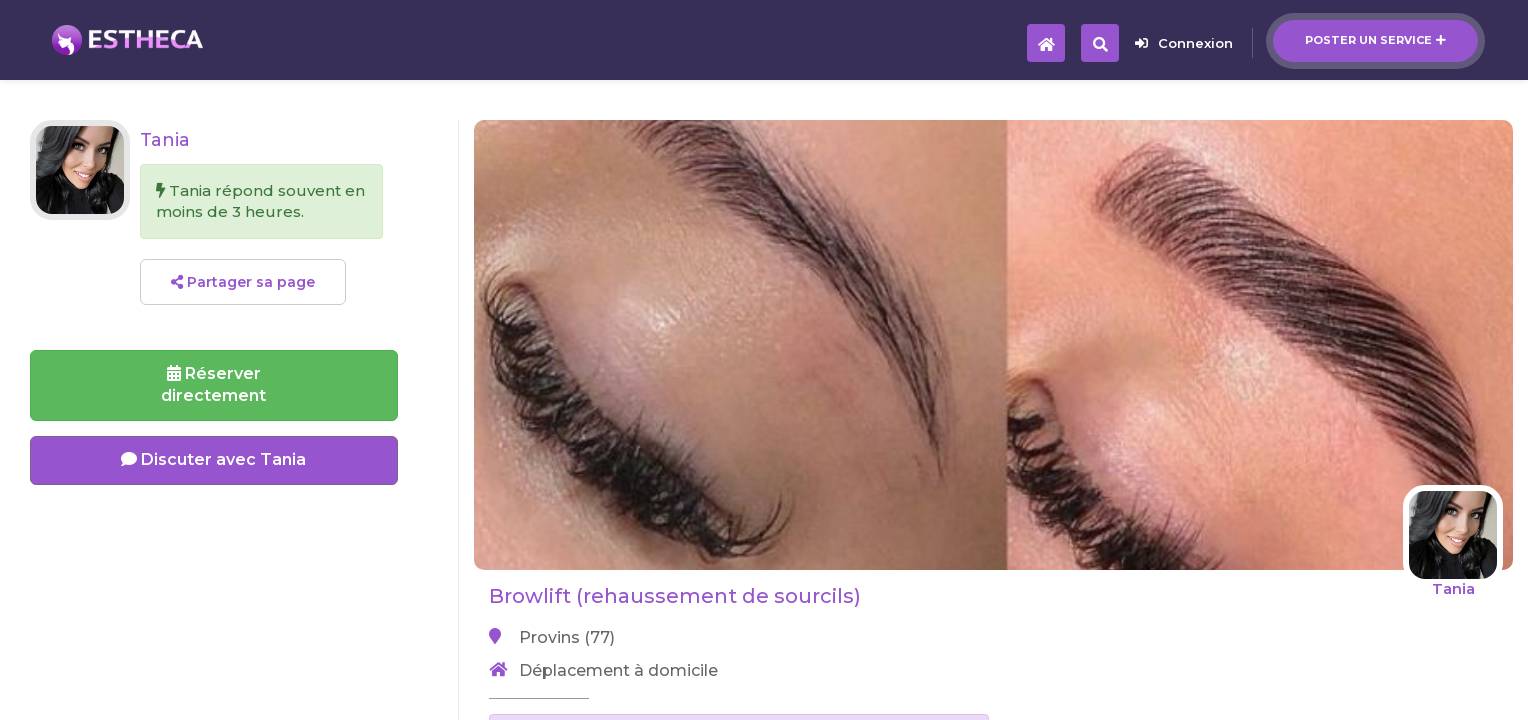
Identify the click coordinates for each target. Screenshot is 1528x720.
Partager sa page (243, 282)
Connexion (1184, 43)
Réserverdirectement (213, 385)
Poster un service (1375, 40)
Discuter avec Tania (213, 459)
